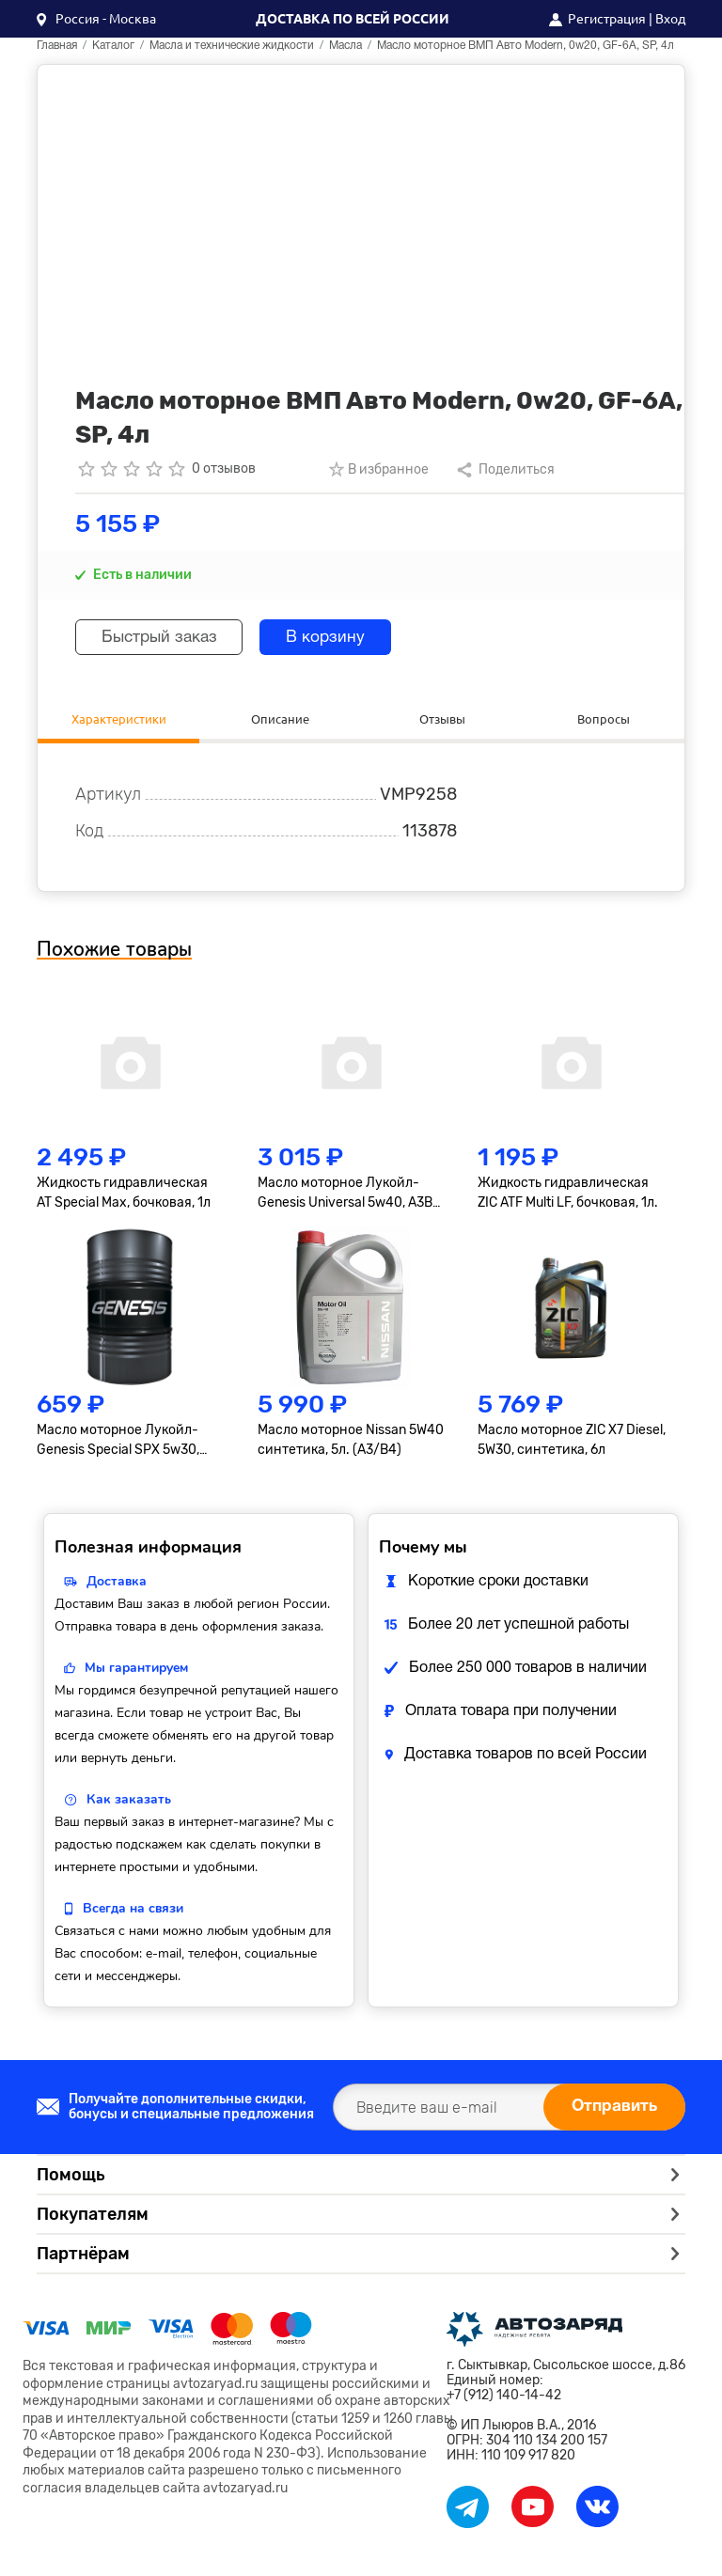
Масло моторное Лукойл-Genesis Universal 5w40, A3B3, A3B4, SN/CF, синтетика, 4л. (350, 1196)
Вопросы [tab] (604, 719)
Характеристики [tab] (118, 719)
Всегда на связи (133, 1910)
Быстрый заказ (165, 638)
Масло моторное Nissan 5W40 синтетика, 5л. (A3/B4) (351, 1442)
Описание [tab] (280, 719)
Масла (345, 45)
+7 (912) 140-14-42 (504, 2398)
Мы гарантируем (136, 1669)
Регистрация (607, 18)
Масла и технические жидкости (231, 45)
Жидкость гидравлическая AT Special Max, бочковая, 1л (124, 1195)
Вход (670, 18)
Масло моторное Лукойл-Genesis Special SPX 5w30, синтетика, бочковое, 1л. (118, 1442)
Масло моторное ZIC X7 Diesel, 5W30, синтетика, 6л (572, 1442)
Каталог (113, 45)
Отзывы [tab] (441, 719)
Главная (57, 45)
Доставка (116, 1583)
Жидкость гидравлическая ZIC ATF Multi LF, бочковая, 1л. (568, 1195)
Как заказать (128, 1801)
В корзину (341, 638)
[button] (96, 18)
